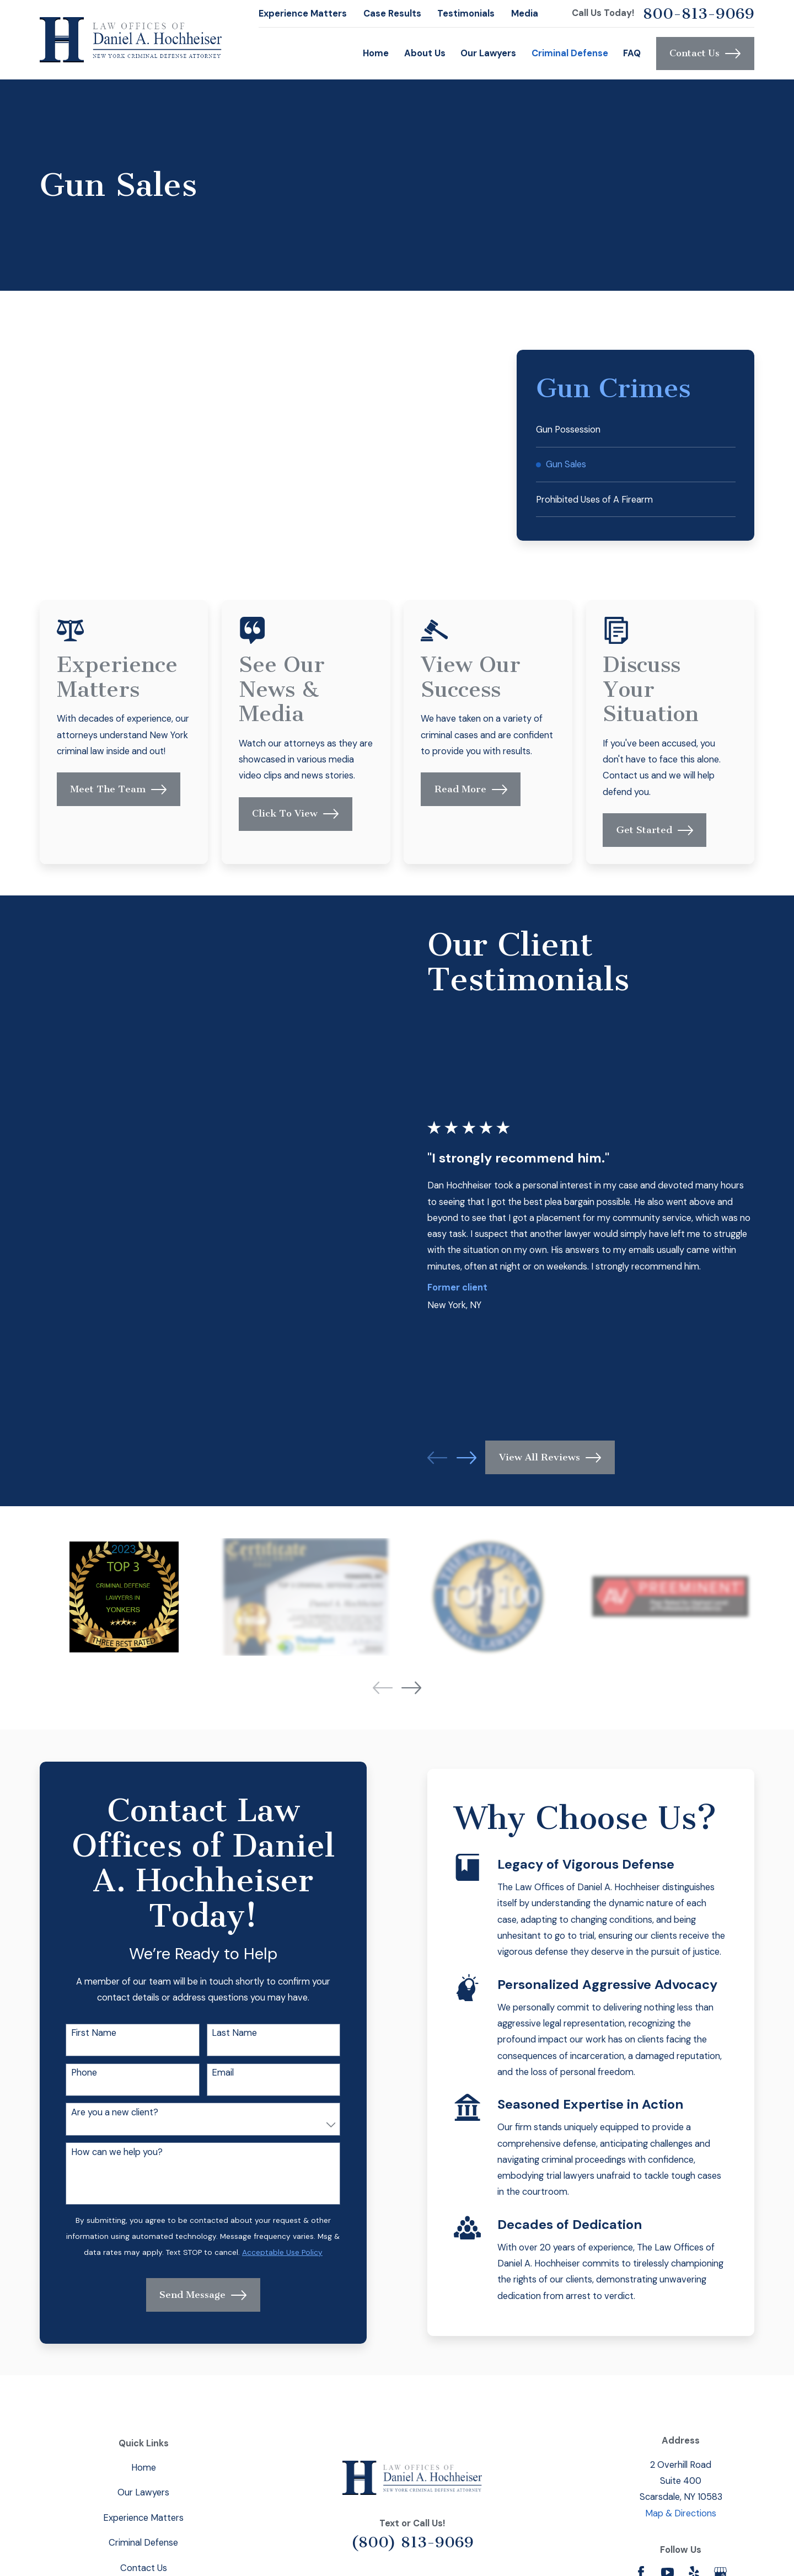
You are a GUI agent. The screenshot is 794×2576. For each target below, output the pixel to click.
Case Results (392, 13)
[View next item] (411, 1688)
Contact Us (705, 53)
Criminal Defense (143, 2542)
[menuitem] (636, 430)
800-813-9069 (698, 14)
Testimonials (466, 13)
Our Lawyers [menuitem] (488, 53)
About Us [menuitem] (425, 53)
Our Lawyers (143, 2492)
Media (524, 13)
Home (143, 2467)
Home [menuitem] (376, 53)
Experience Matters (303, 13)
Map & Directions (680, 2513)
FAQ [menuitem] (632, 53)
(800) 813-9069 (412, 2542)
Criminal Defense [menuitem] (570, 53)
